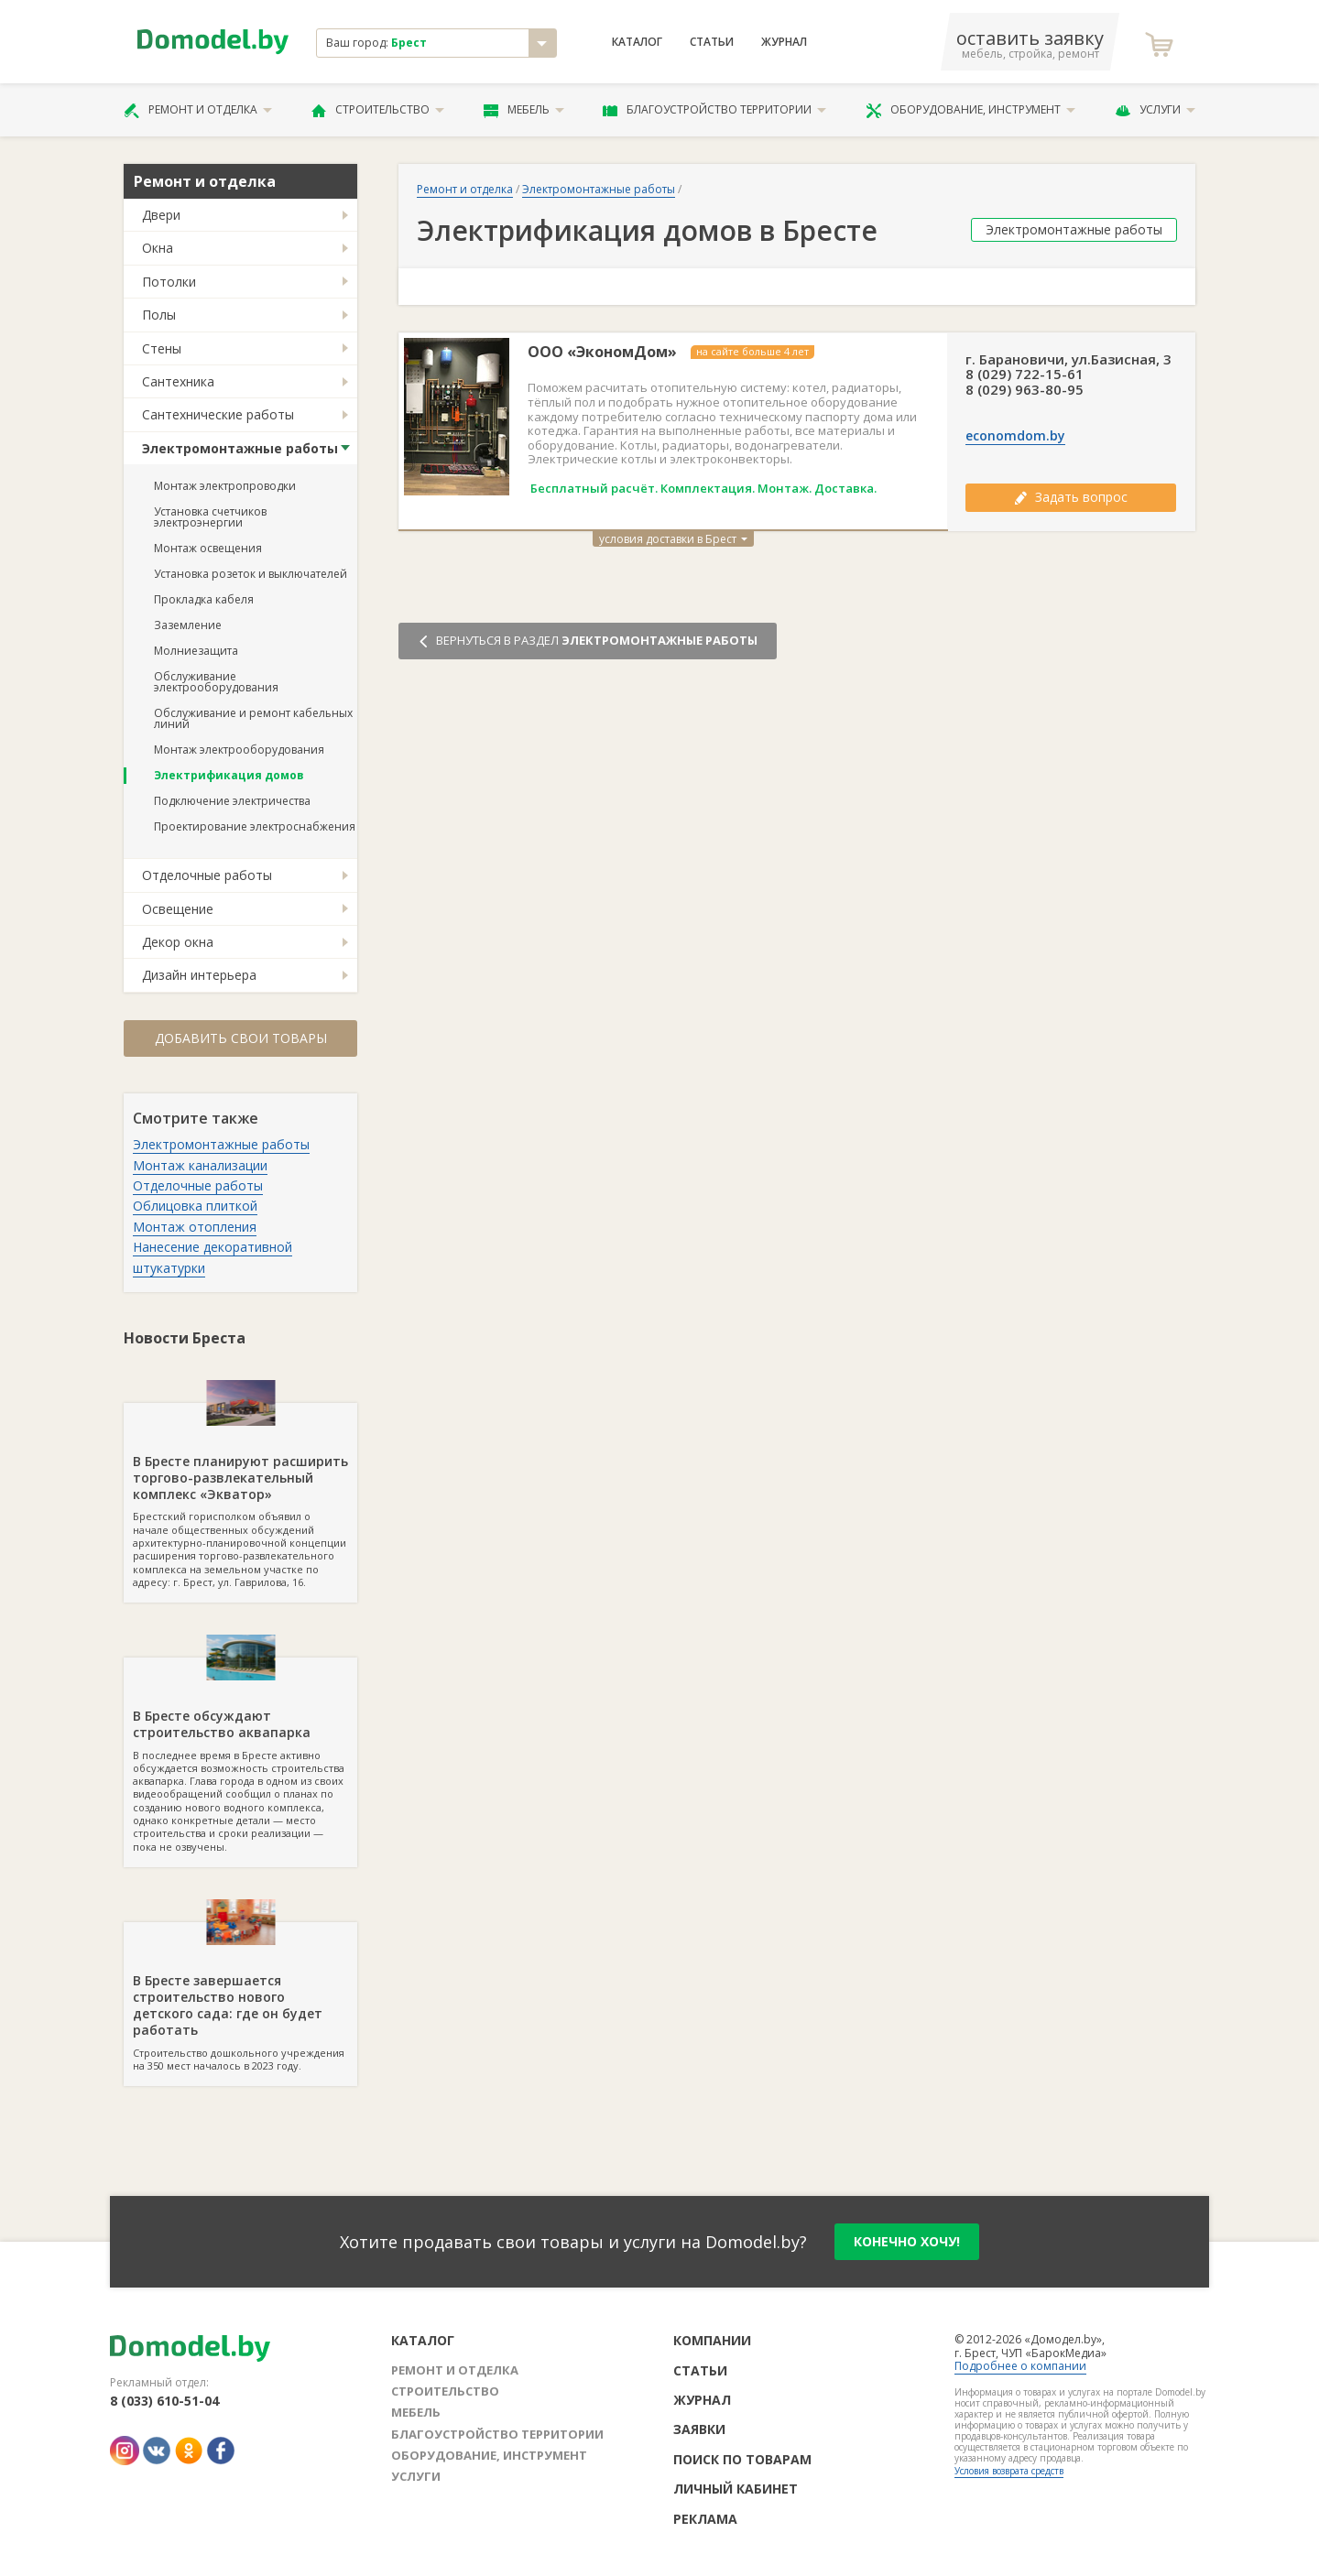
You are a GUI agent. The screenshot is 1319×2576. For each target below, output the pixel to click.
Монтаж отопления (194, 1226)
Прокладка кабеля (204, 599)
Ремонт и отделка (198, 110)
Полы (159, 314)
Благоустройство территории (714, 110)
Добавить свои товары (241, 1038)
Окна (157, 247)
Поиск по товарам (742, 2459)
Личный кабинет (735, 2488)
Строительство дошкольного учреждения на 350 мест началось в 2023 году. (240, 1997)
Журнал (784, 42)
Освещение (177, 909)
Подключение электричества (232, 801)
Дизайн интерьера (199, 975)
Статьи (712, 42)
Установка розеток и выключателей (250, 574)
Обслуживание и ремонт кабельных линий (253, 718)
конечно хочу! (907, 2241)
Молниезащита (196, 650)
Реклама (705, 2519)
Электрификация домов (229, 775)
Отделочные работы (207, 875)
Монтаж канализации (200, 1165)
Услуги (1155, 110)
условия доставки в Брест (673, 539)
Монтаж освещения (208, 548)
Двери (161, 214)
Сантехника (178, 381)
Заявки (699, 2429)
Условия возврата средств (1008, 2470)
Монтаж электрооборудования (239, 749)
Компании (712, 2340)
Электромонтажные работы (240, 448)
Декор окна (177, 942)
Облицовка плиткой (195, 1205)
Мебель (524, 110)
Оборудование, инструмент (970, 110)
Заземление (188, 625)
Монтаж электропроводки (225, 486)
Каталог (637, 42)
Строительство (377, 110)
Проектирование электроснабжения (254, 826)
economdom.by (1015, 436)
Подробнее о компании (1020, 2366)
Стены (161, 348)
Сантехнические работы (218, 414)
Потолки (169, 281)
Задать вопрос (1071, 496)
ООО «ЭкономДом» (602, 352)
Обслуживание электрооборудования (216, 681)
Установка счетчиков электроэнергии (210, 517)
